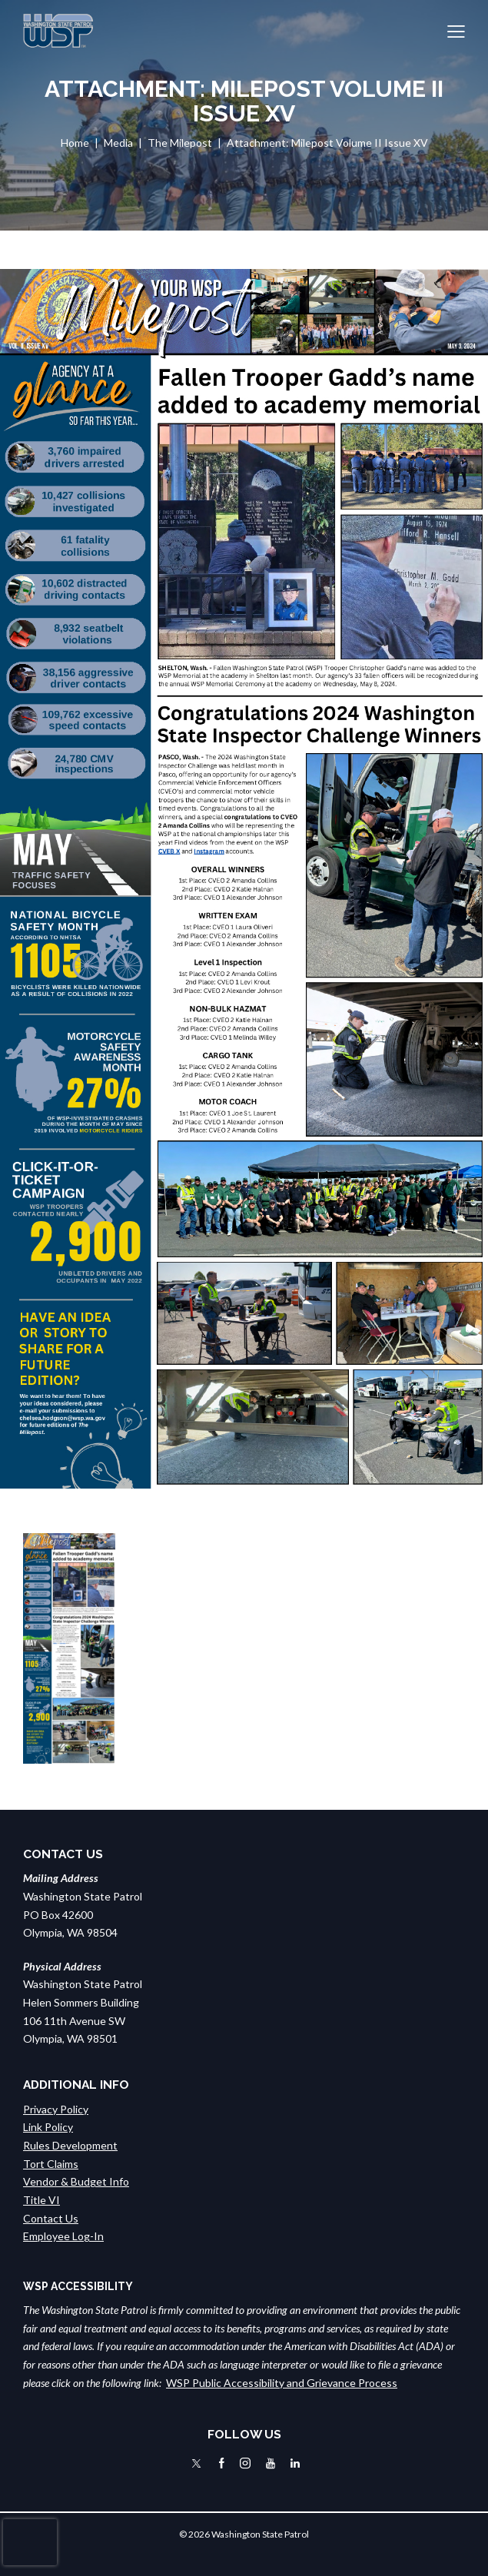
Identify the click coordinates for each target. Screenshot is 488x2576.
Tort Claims (50, 2163)
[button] (456, 31)
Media (118, 142)
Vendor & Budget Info (76, 2181)
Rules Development (70, 2145)
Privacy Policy (55, 2109)
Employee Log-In (63, 2235)
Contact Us (50, 2218)
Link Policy (48, 2126)
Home (75, 142)
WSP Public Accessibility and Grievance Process (281, 2382)
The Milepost (180, 142)
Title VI (41, 2199)
